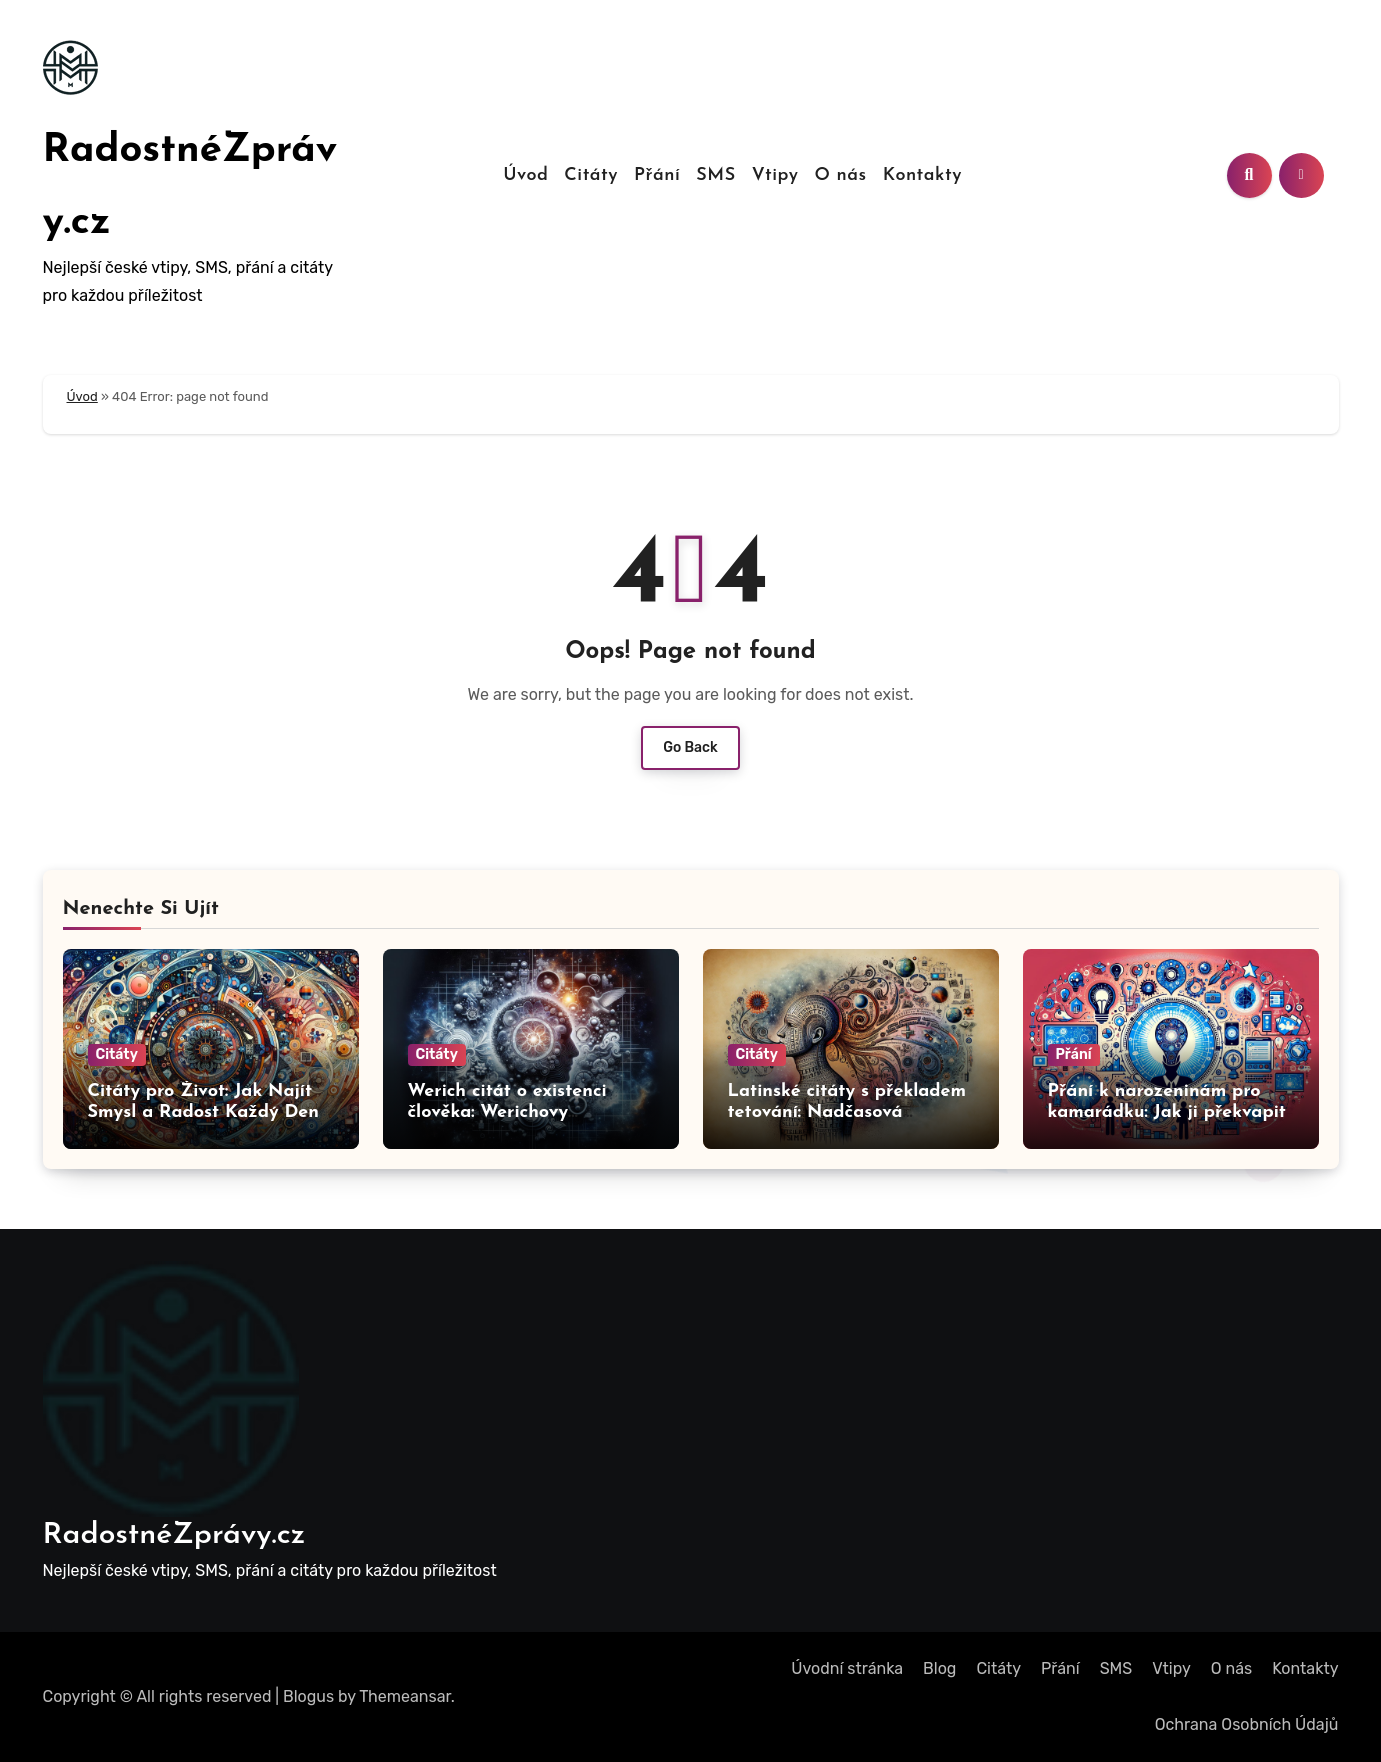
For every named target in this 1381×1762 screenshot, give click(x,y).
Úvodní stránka (847, 1668)
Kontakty (922, 175)
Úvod (525, 175)
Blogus (308, 1696)
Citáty (591, 175)
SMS (715, 175)
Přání (657, 175)
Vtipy (775, 175)
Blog (939, 1668)
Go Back (690, 747)
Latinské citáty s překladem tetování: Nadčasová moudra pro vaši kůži (847, 1113)
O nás (840, 175)
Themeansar (405, 1696)
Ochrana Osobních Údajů (1247, 1724)
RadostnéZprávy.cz (174, 1535)
